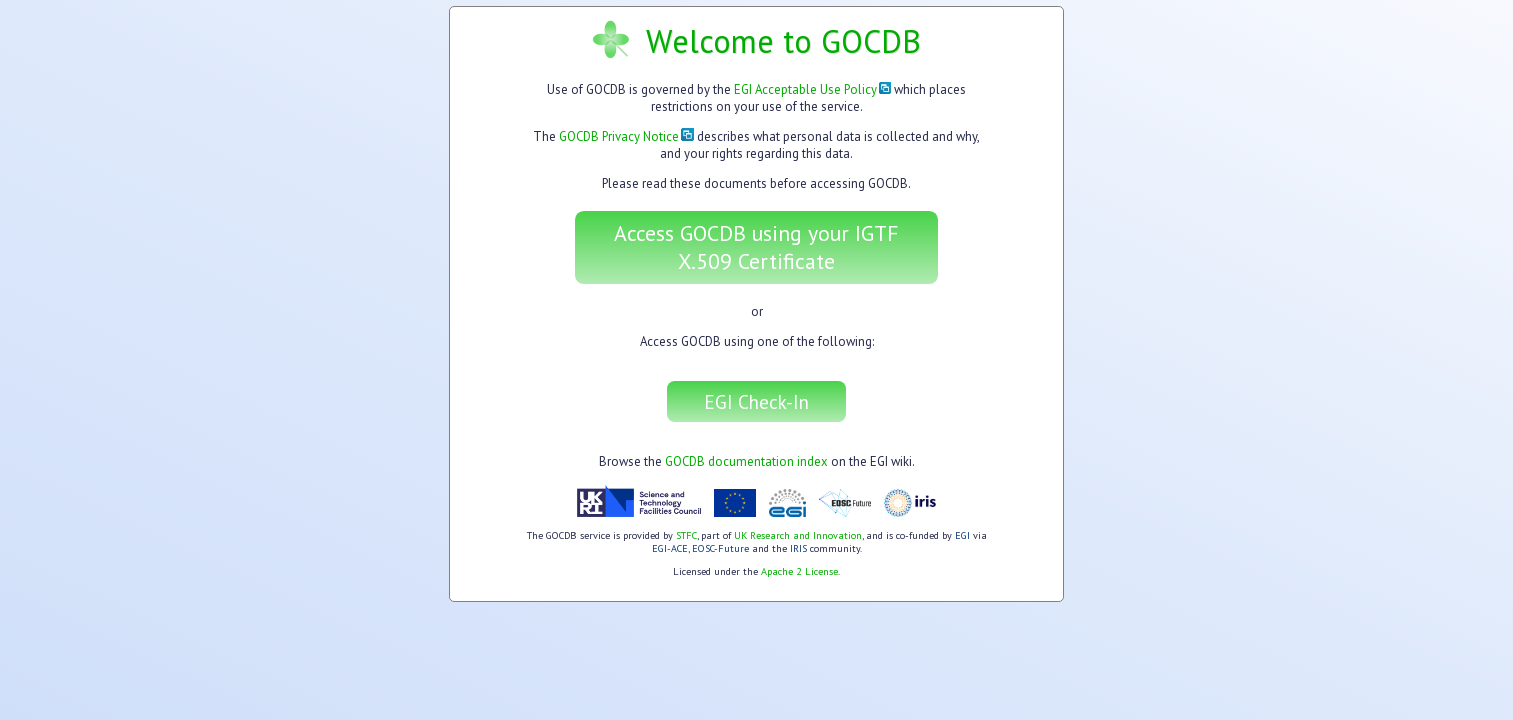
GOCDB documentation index (746, 461)
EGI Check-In (756, 401)
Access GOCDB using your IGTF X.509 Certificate (756, 247)
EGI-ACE (670, 548)
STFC (686, 535)
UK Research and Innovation (798, 535)
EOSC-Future (720, 548)
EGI (962, 535)
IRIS (798, 548)
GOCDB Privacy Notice (626, 136)
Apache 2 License (799, 571)
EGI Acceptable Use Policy (813, 89)
